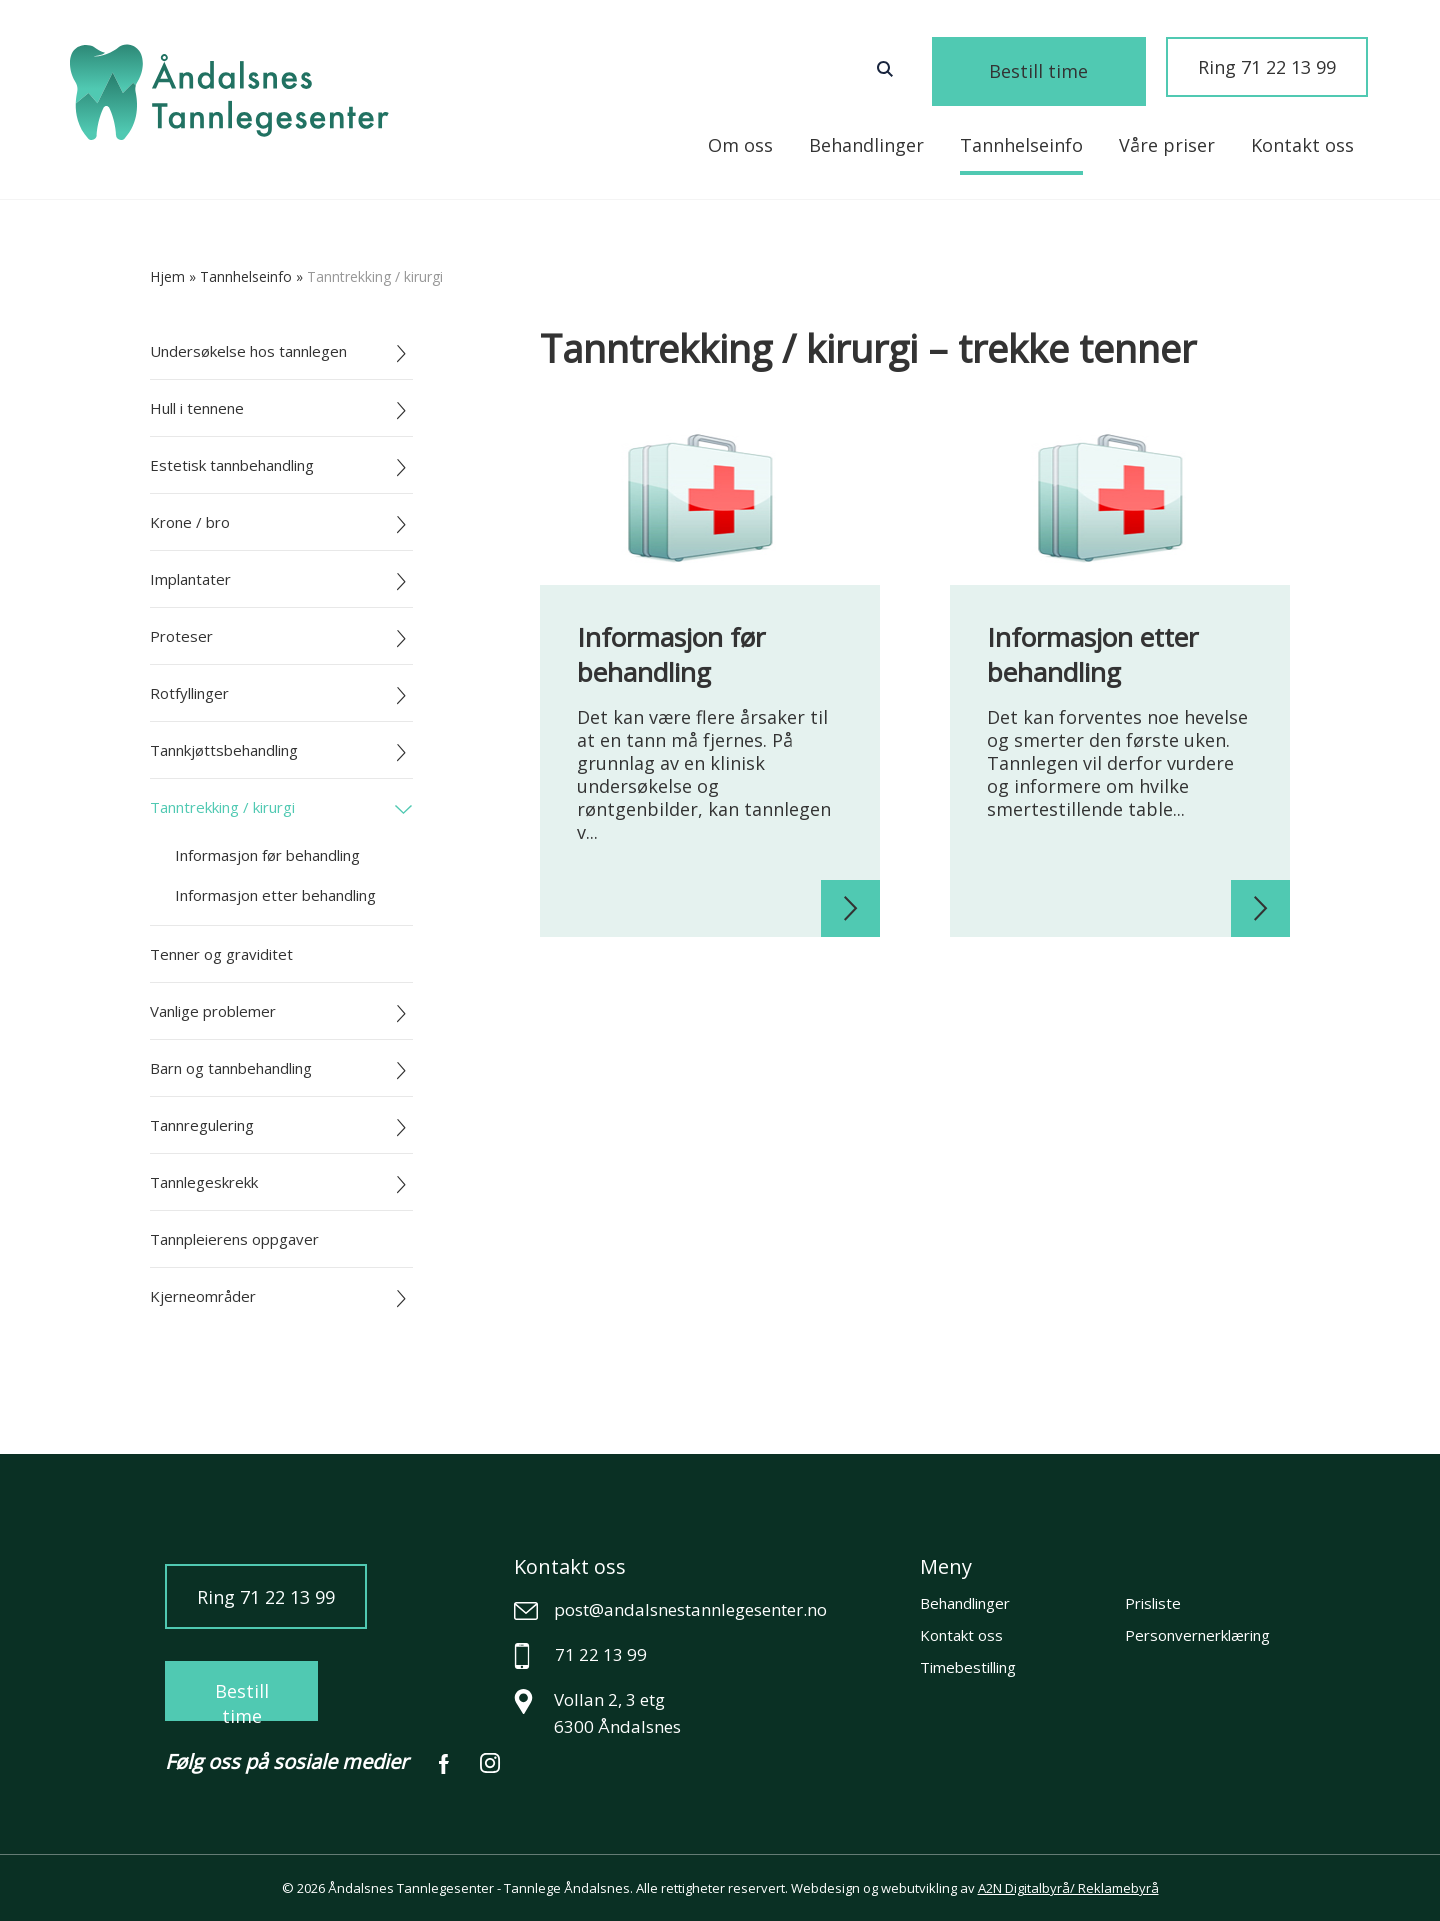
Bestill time (1064, 70)
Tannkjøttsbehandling (224, 750)
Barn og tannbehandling (231, 1068)
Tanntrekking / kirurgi (222, 807)
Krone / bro (190, 522)
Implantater (190, 579)
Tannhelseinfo (1021, 145)
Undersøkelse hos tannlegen (248, 351)
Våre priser (1167, 145)
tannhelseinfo (246, 276)
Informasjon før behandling (267, 855)
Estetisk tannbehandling (232, 465)
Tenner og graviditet (221, 954)
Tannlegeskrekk (204, 1182)
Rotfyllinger (189, 693)
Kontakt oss (1302, 145)
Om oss (740, 145)
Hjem (167, 276)
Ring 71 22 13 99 (1267, 67)
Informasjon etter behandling (275, 895)
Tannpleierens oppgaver (234, 1239)
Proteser (181, 636)
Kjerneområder (203, 1296)
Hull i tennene (197, 408)
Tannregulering (202, 1125)
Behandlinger (866, 145)
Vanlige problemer (213, 1011)
